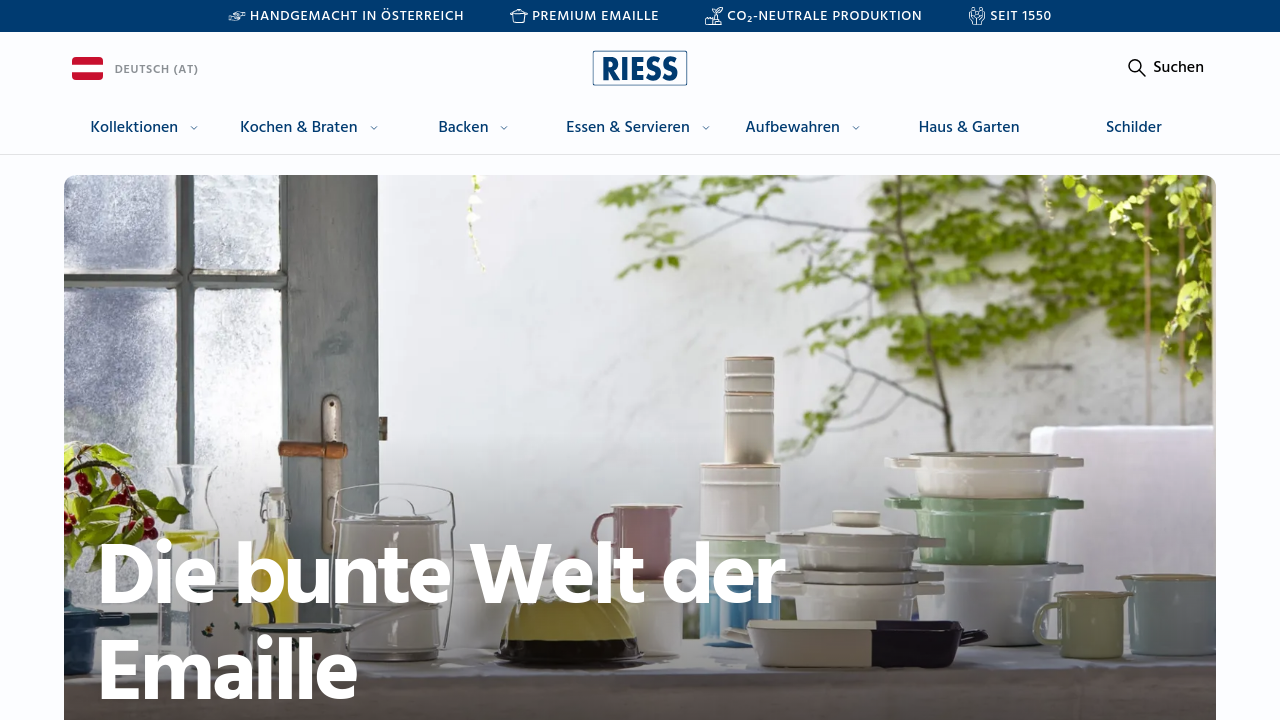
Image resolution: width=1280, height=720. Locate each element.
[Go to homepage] (640, 68)
